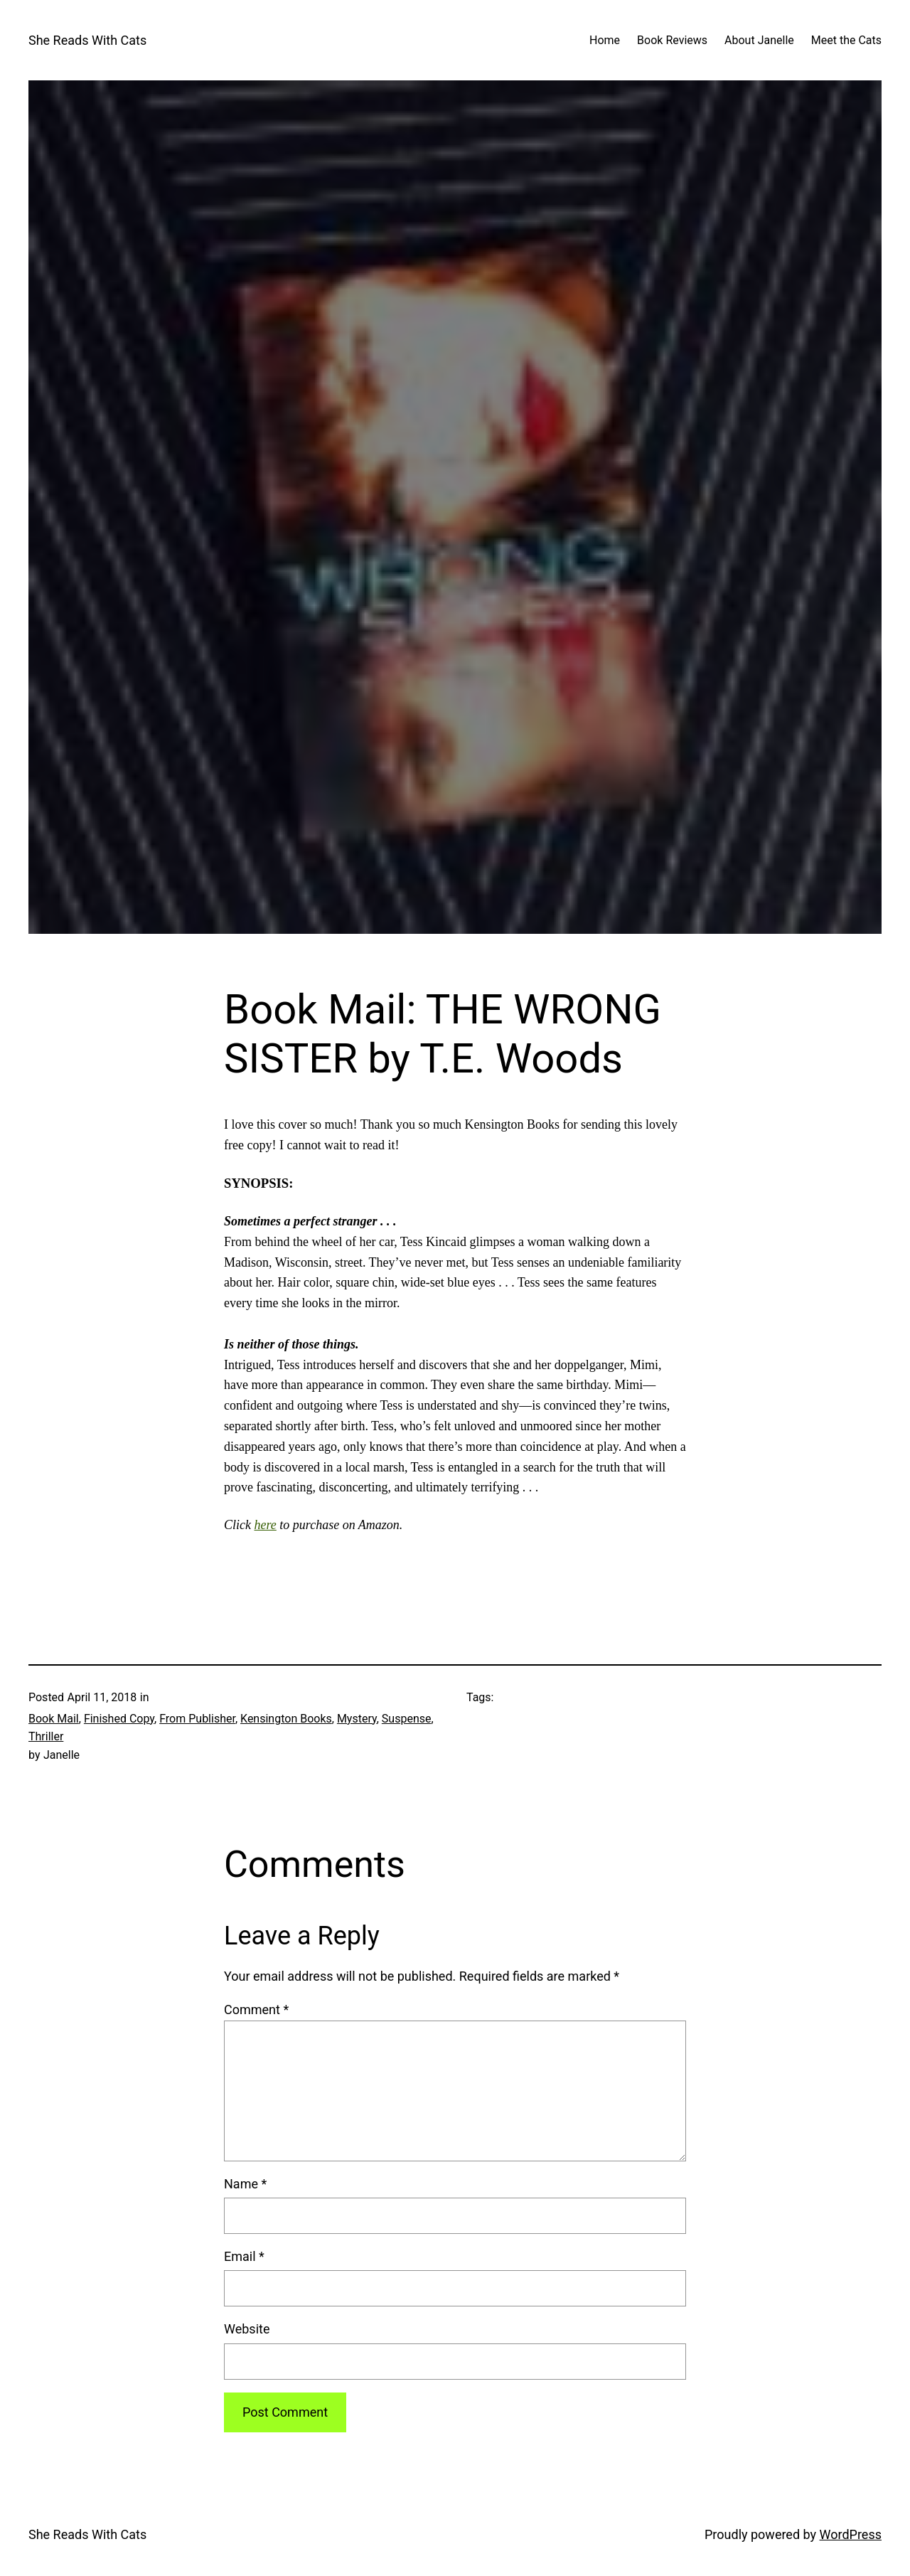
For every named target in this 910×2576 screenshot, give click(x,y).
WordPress (851, 2534)
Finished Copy (119, 1718)
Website (246, 2328)
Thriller (45, 1736)
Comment (256, 2009)
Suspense (407, 1718)
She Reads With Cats (87, 40)
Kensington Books (286, 1718)
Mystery (357, 1718)
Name (245, 2183)
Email (244, 2256)
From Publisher (197, 1718)
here (266, 1525)
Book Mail (53, 1718)
